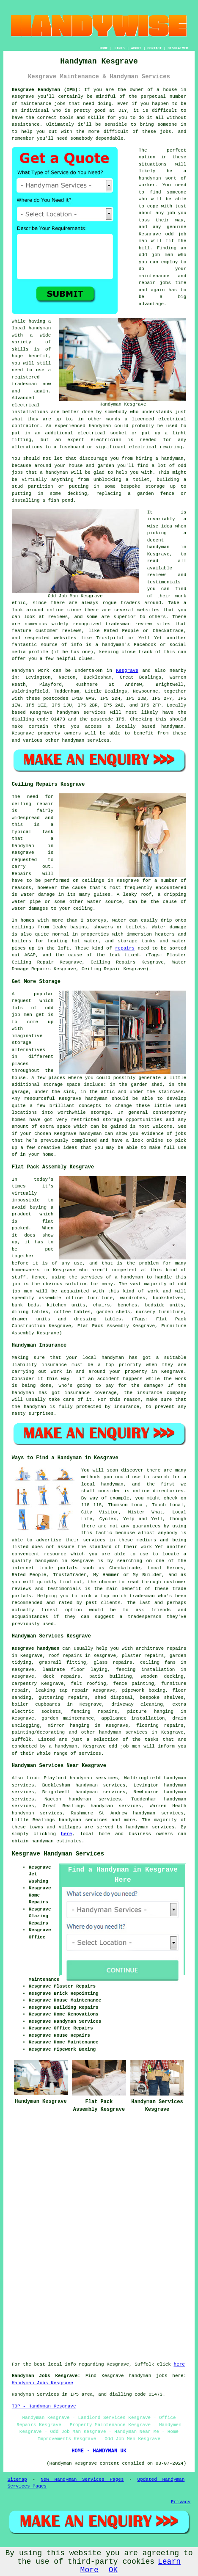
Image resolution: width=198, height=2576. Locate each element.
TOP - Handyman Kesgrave (44, 2406)
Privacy (180, 2501)
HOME (104, 48)
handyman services (81, 712)
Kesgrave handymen (36, 1648)
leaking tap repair (62, 1690)
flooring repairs (160, 1725)
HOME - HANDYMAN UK (99, 2451)
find (31, 1778)
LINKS (119, 48)
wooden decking (162, 1676)
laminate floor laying (75, 1669)
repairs (125, 948)
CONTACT (154, 48)
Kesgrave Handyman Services (58, 1853)
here (66, 1833)
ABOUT (136, 48)
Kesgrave (127, 670)
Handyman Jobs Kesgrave (42, 2382)
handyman (172, 726)
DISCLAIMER (178, 48)
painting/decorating (38, 1732)
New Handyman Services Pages (82, 2479)
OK (113, 2570)
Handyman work (30, 670)
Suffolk (21, 1739)
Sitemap (17, 2479)
